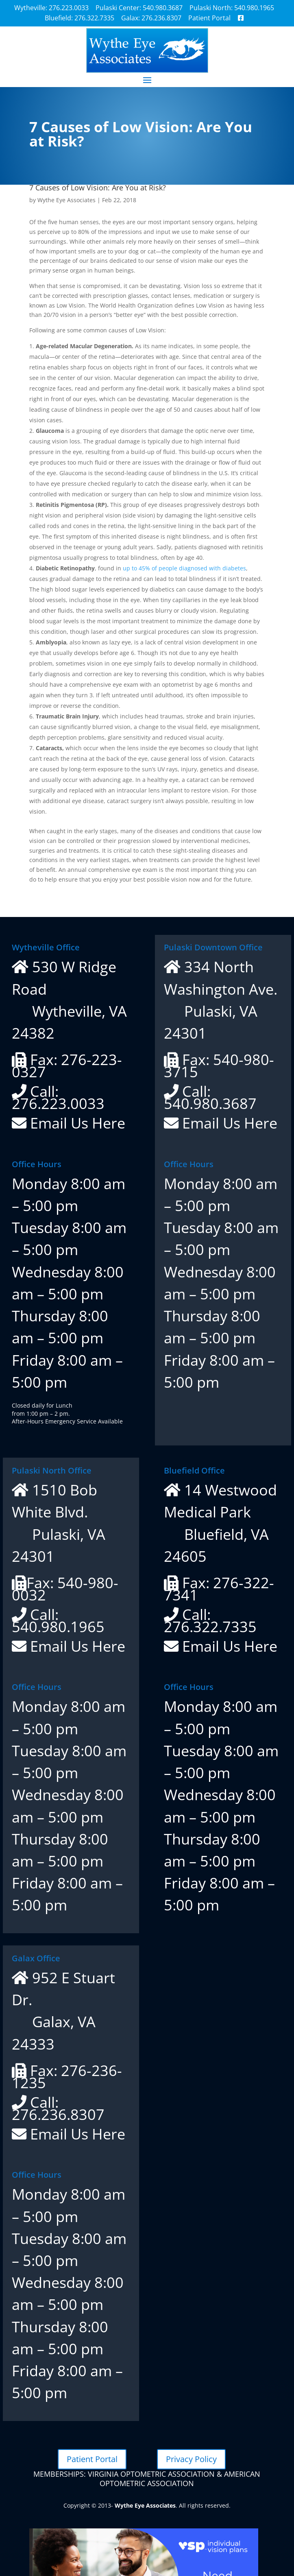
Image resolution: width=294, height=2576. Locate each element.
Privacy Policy (191, 2459)
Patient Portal (92, 2459)
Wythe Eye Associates (66, 200)
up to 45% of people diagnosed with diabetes (184, 568)
